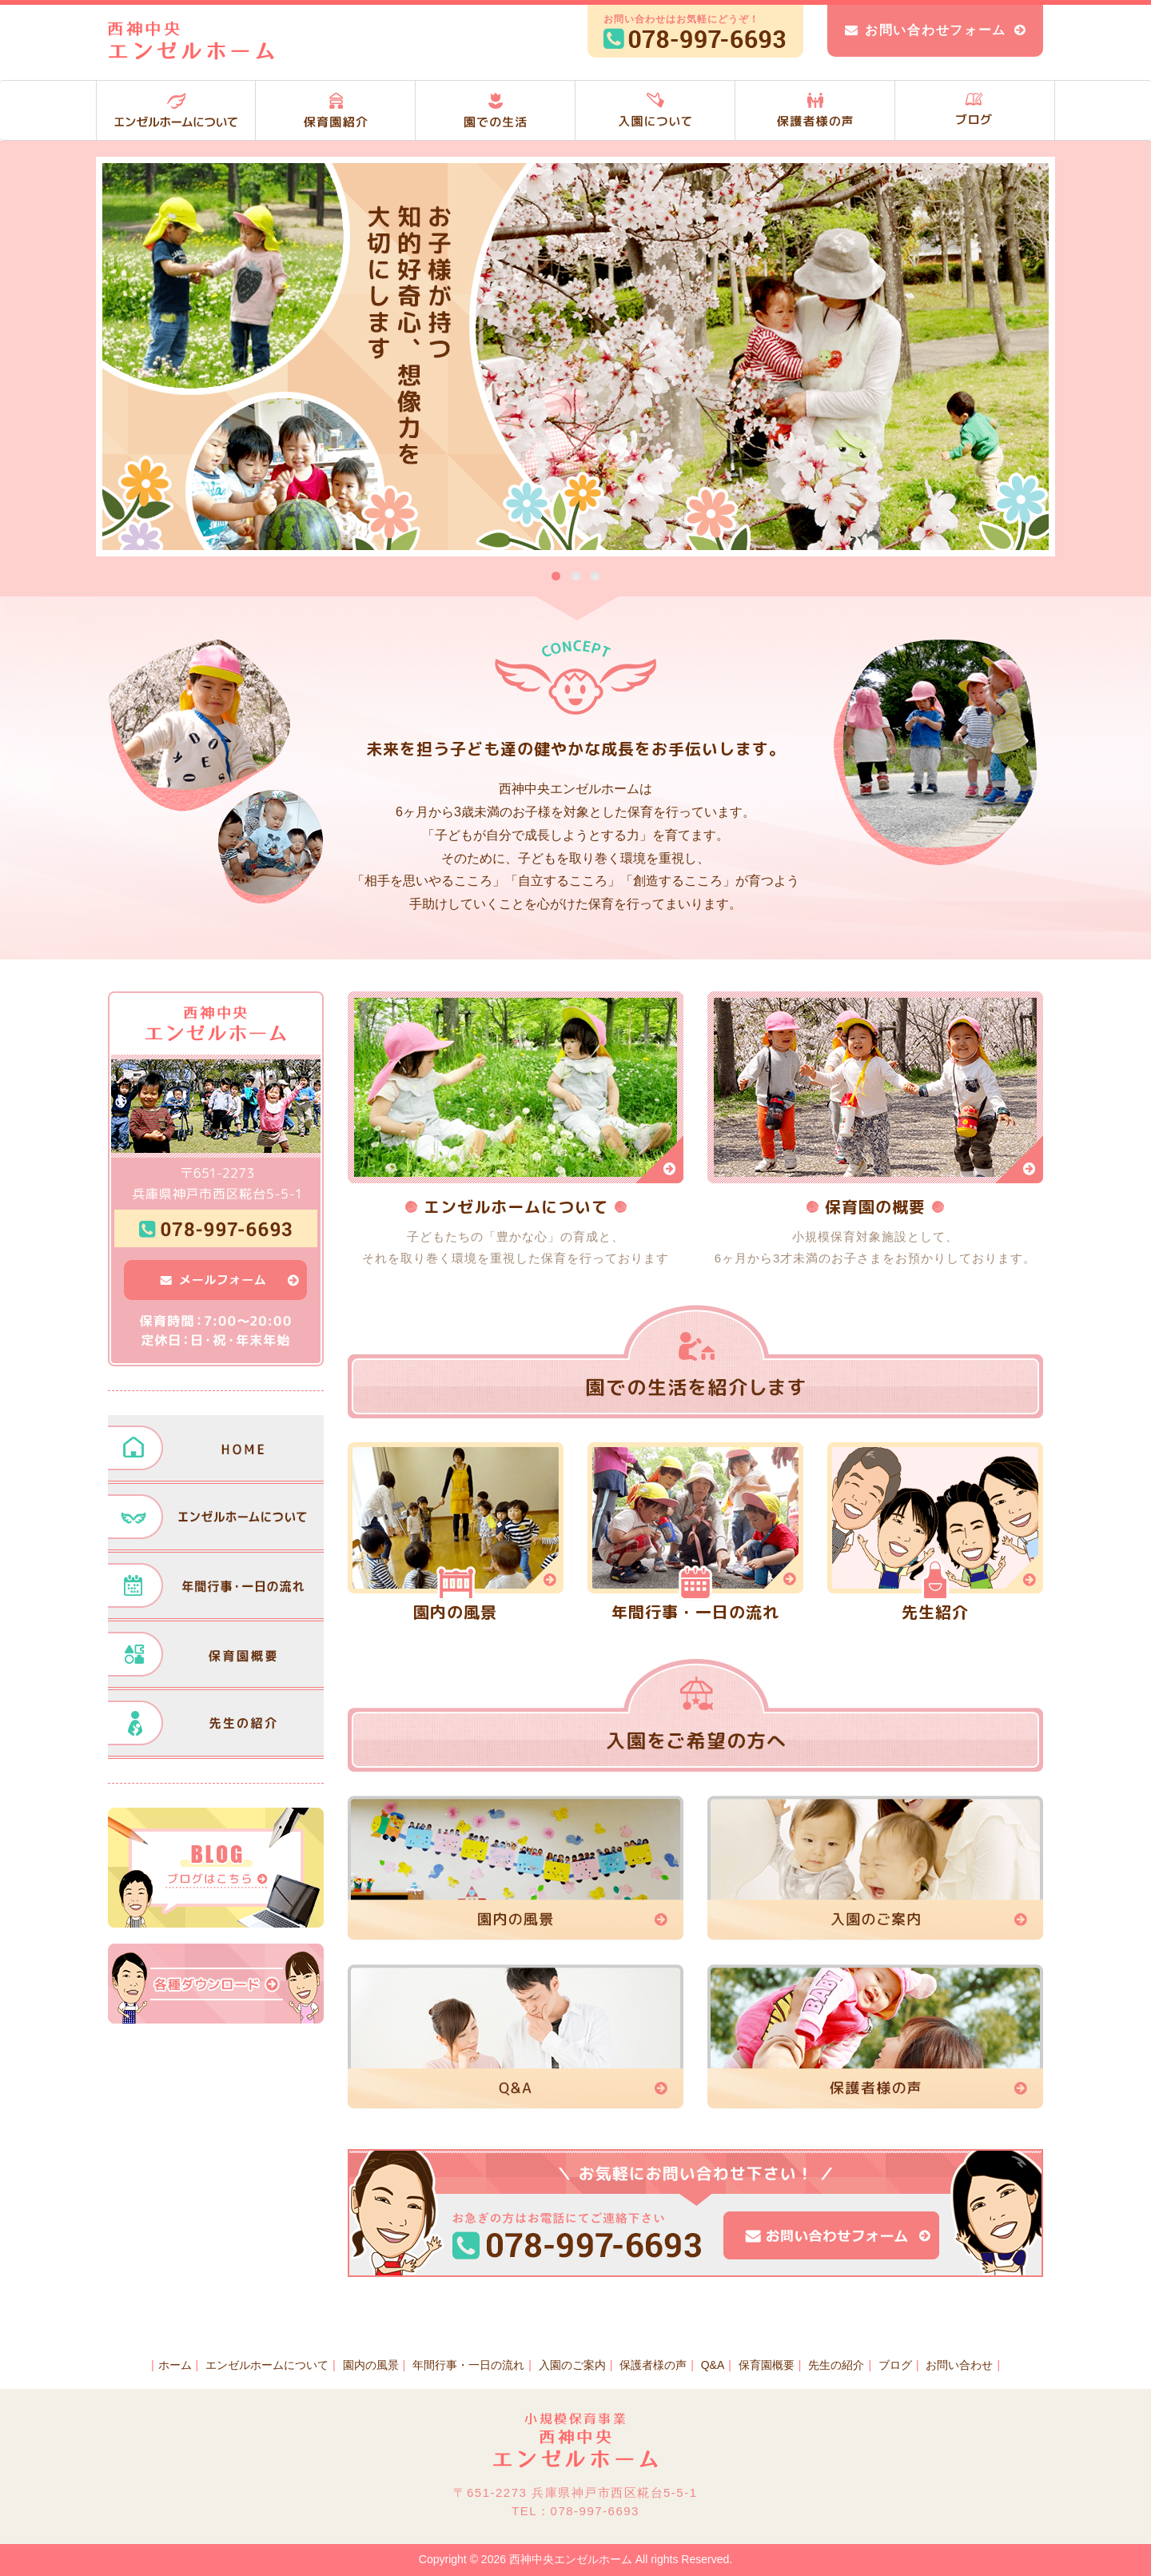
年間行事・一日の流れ (468, 2365)
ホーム (175, 2365)
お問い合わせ (959, 2365)
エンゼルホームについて (267, 2365)
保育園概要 (767, 2365)
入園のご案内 (572, 2365)
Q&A (713, 2365)
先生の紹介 (836, 2365)
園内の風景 (371, 2365)
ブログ (895, 2365)
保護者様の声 (653, 2365)
